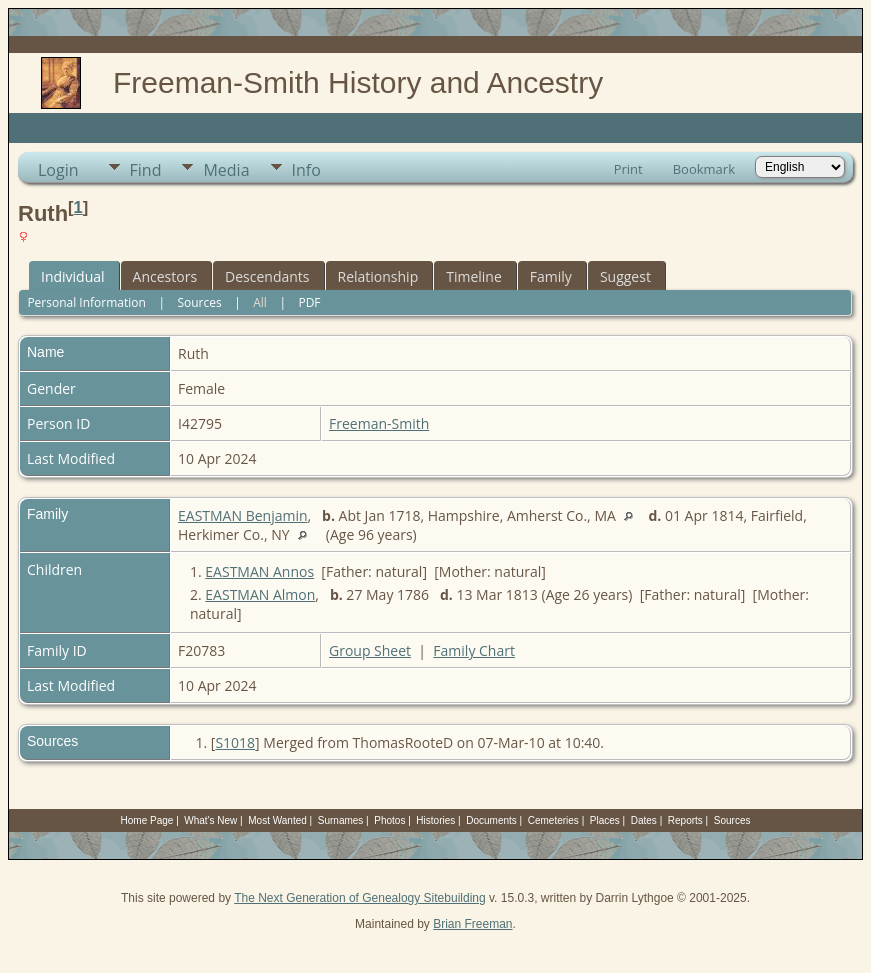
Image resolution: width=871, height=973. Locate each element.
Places (605, 820)
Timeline (474, 276)
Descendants (267, 276)
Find (146, 170)
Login (58, 170)
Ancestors (165, 276)
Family (551, 276)
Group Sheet (370, 650)
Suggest (625, 276)
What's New (210, 820)
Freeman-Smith (379, 423)
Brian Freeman (472, 924)
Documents (491, 820)
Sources (199, 302)
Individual (73, 276)
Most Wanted (277, 820)
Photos (389, 820)
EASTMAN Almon (260, 594)
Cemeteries (553, 820)
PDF (309, 302)
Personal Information (86, 302)
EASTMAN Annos (259, 571)
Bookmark (704, 169)
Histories (435, 820)
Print (628, 169)
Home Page (147, 820)
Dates (644, 820)
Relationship (378, 276)
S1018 (235, 742)
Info (306, 170)
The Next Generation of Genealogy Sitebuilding (360, 898)
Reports (685, 820)
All (260, 302)
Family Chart (474, 650)
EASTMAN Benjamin (243, 515)
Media (226, 170)
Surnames (341, 820)
